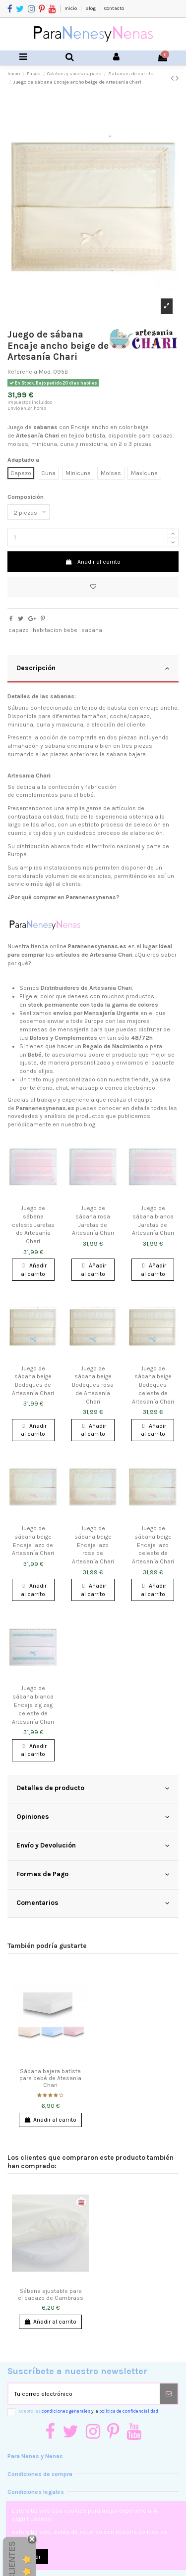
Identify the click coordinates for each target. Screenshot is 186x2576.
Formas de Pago (93, 1874)
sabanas (45, 427)
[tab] (93, 669)
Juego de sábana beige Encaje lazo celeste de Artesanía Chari (153, 1545)
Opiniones (93, 1816)
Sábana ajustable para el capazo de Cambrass (50, 2294)
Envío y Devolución (93, 1845)
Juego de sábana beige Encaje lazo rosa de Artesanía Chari (93, 1545)
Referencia (22, 371)
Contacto (114, 8)
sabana (91, 630)
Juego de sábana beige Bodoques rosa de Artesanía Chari (93, 1385)
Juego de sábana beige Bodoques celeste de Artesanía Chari (153, 1385)
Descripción (93, 668)
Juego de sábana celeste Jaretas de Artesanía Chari (33, 1225)
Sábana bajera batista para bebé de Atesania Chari (50, 2078)
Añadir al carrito (93, 561)
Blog (91, 8)
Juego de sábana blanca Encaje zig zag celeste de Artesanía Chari (33, 1705)
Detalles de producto (93, 1788)
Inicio (71, 8)
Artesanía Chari (37, 435)
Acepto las (88, 2411)
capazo (18, 630)
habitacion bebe (55, 630)
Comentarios (93, 1902)
